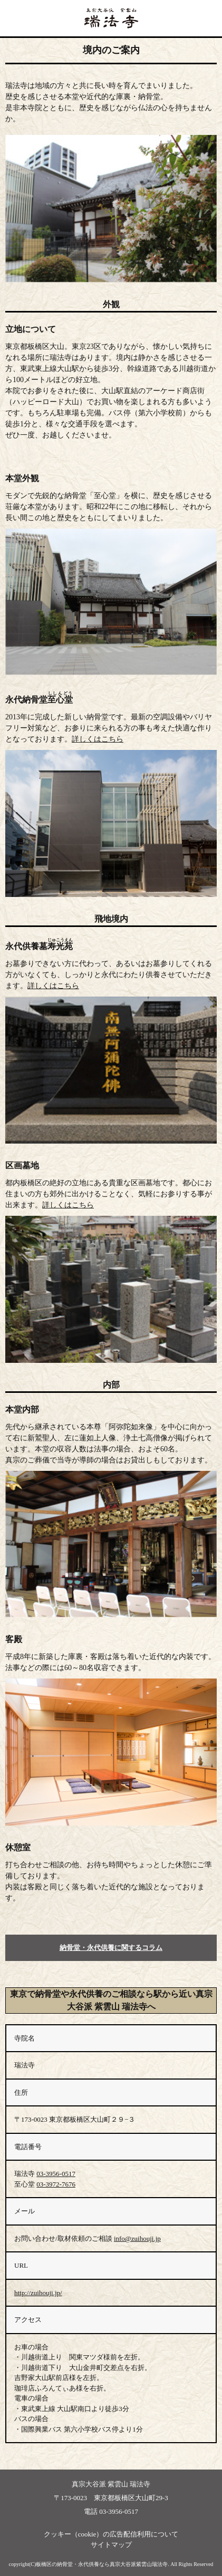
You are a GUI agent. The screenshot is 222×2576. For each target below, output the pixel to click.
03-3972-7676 (55, 2184)
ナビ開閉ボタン (211, 17)
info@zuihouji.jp (137, 2238)
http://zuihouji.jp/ (38, 2293)
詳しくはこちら (97, 739)
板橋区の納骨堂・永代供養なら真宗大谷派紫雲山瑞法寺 (102, 2564)
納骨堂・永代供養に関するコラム (111, 1947)
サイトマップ (111, 2545)
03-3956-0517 (55, 2174)
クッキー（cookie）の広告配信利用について (111, 2534)
